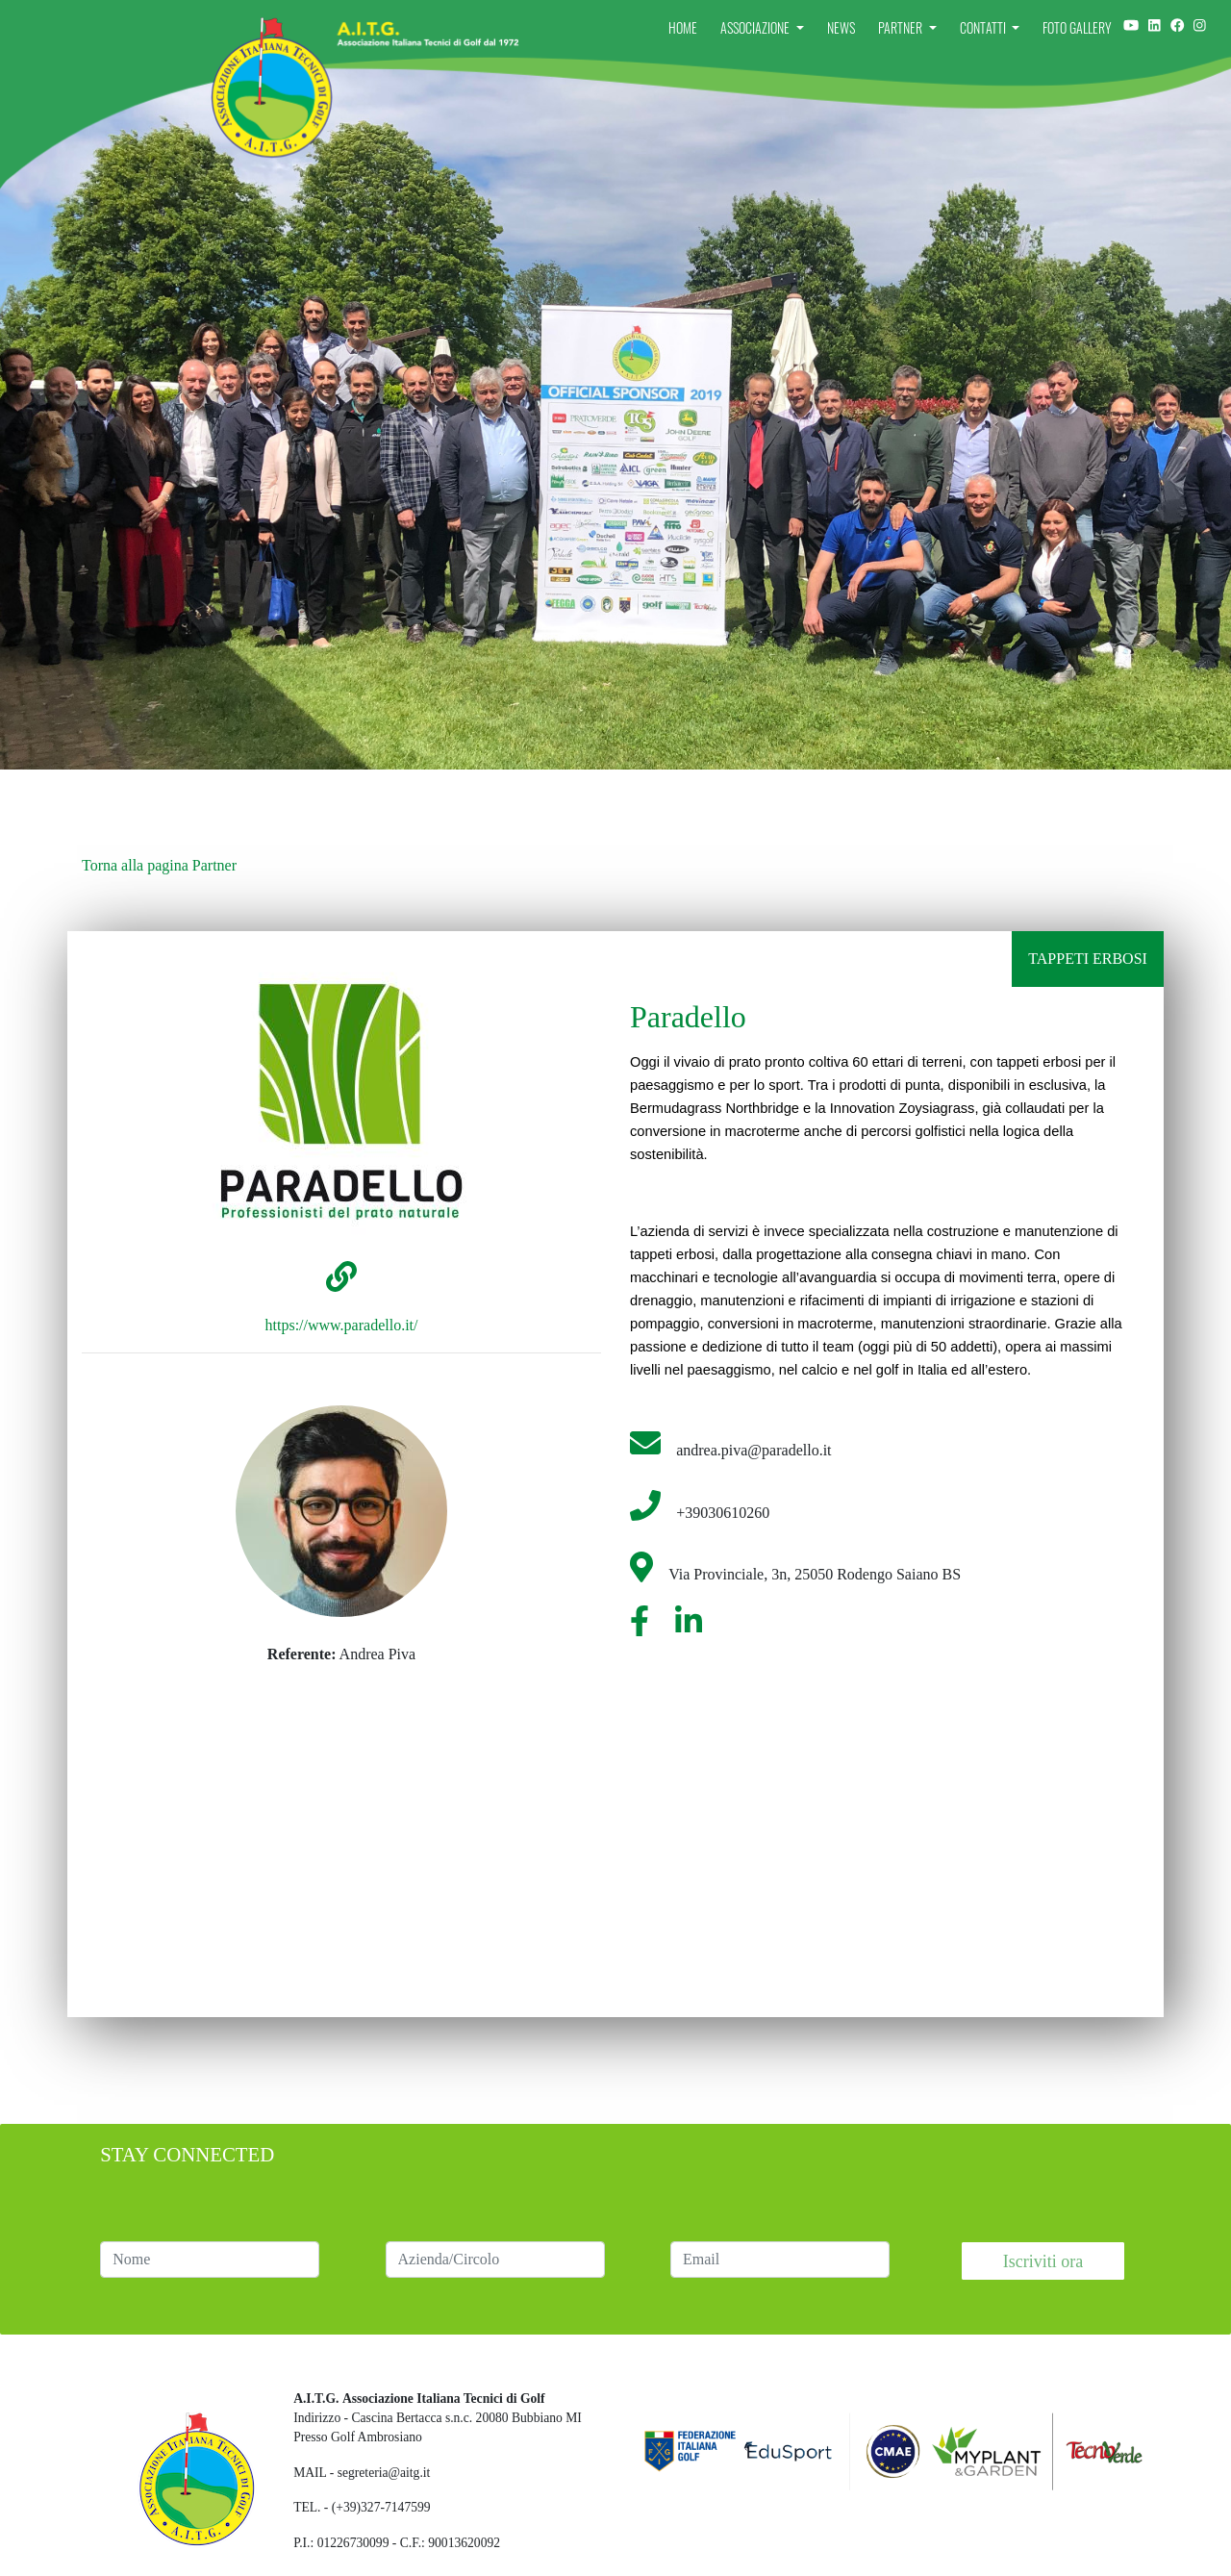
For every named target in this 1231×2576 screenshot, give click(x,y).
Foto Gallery (1077, 27)
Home (682, 27)
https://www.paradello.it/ (341, 1325)
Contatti (984, 27)
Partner (901, 27)
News (841, 27)
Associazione (756, 27)
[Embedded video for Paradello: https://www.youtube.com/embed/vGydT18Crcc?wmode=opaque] (846, 1811)
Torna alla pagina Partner (159, 865)
